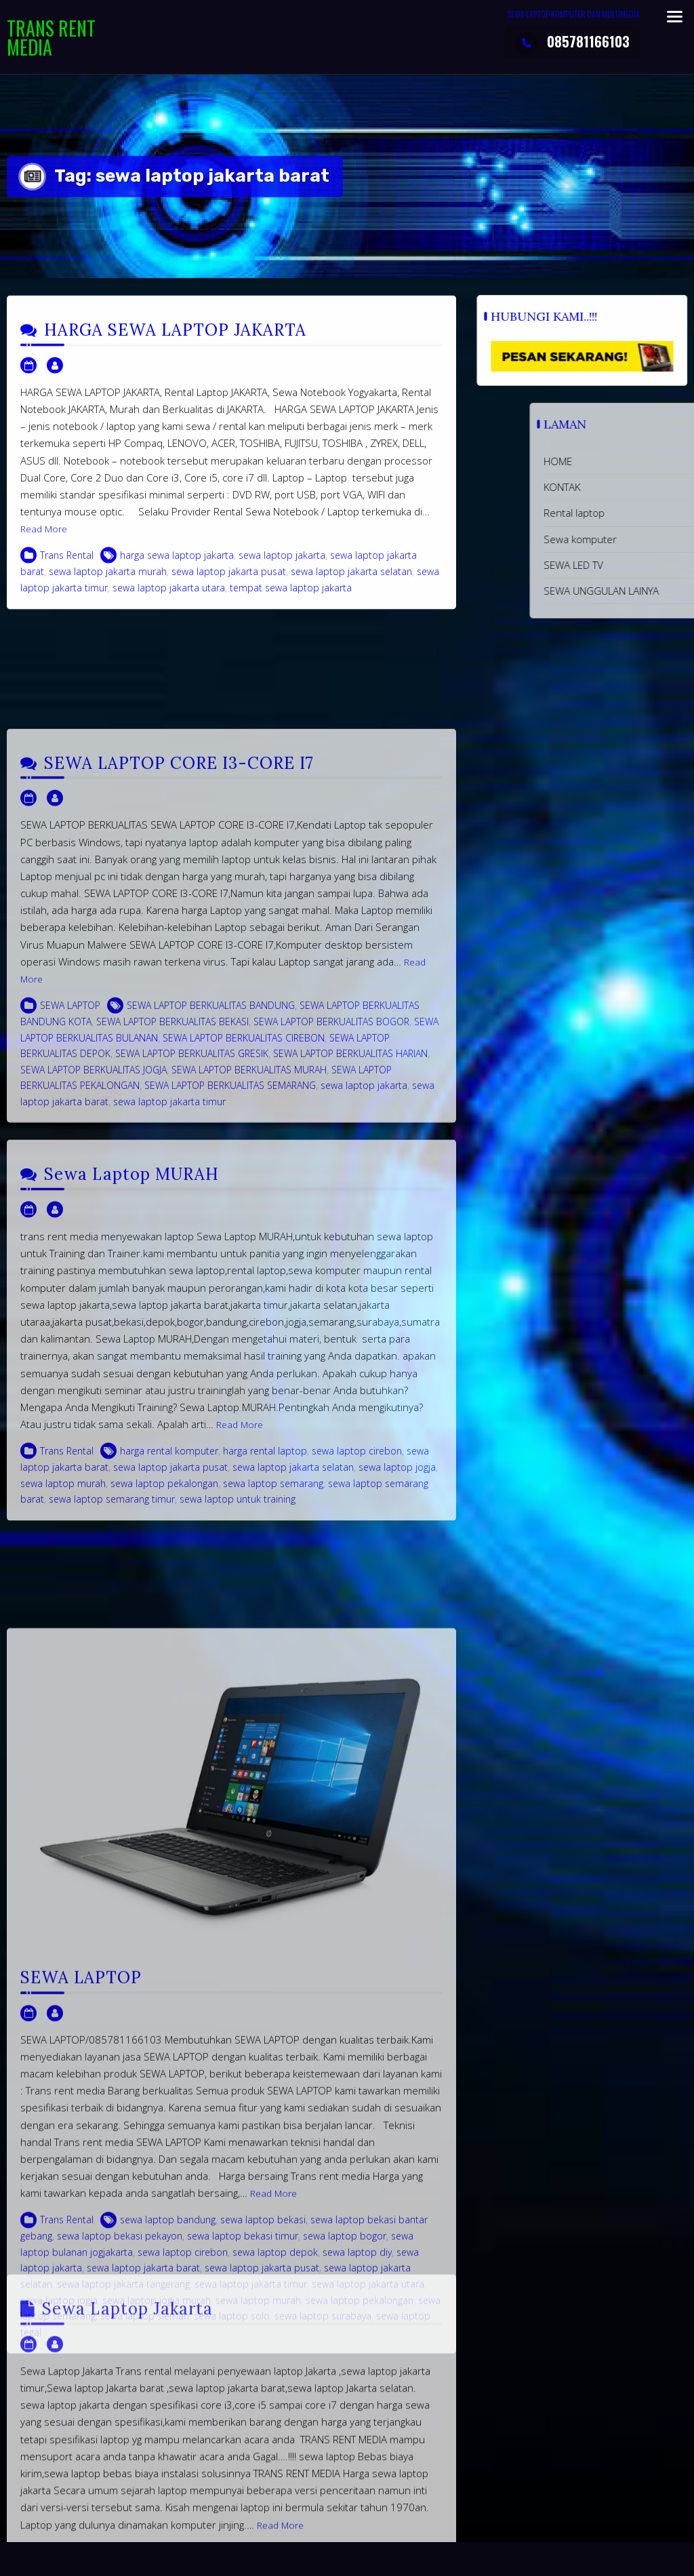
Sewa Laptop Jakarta (127, 2482)
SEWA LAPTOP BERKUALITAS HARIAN (350, 1261)
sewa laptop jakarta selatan (351, 594)
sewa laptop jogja (397, 1667)
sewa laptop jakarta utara (169, 610)
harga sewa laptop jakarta (177, 578)
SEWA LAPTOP (70, 1213)
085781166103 (572, 41)
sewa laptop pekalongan (164, 1683)
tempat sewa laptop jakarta (291, 610)
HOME (669, 461)
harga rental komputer (169, 1651)
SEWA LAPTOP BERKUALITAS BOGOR (331, 1229)
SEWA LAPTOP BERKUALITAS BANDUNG (211, 1213)
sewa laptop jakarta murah (108, 594)
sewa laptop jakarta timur (169, 1309)
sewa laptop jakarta (282, 578)
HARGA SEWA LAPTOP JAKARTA (175, 352)
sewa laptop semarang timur (112, 1699)
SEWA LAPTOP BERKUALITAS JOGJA (93, 1277)
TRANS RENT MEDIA (51, 37)
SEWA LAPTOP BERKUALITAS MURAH (249, 1277)
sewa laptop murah (63, 1683)
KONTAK (673, 487)
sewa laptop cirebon (357, 1651)
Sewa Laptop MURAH (131, 1374)
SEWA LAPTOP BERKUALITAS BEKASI (172, 1229)
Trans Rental (67, 578)
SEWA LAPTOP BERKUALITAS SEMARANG (230, 1293)
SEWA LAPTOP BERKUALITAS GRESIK (191, 1261)
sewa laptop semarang (273, 1683)
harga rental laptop (265, 1651)
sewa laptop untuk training (237, 1699)
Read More (43, 552)
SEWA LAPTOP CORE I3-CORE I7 (179, 970)
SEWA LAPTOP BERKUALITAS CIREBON (244, 1245)
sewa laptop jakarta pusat (228, 594)
